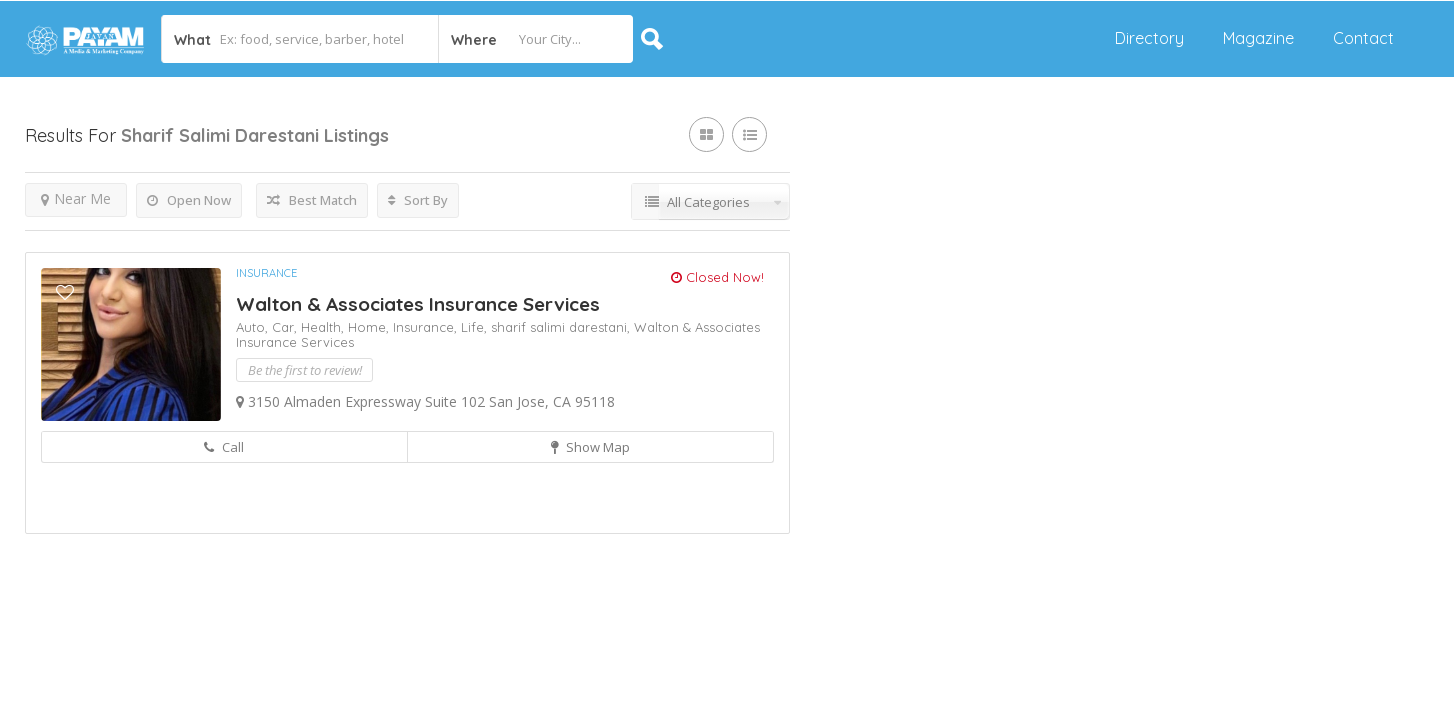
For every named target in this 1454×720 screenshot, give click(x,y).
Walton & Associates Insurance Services (418, 304)
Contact (1363, 38)
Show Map (590, 447)
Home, (370, 327)
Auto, (254, 327)
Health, (324, 327)
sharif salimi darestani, (562, 327)
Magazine (1258, 38)
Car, (286, 327)
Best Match (312, 200)
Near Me (76, 198)
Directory (1149, 38)
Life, (476, 327)
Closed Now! (717, 277)
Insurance (266, 273)
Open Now (189, 200)
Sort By (418, 200)
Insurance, (427, 327)
